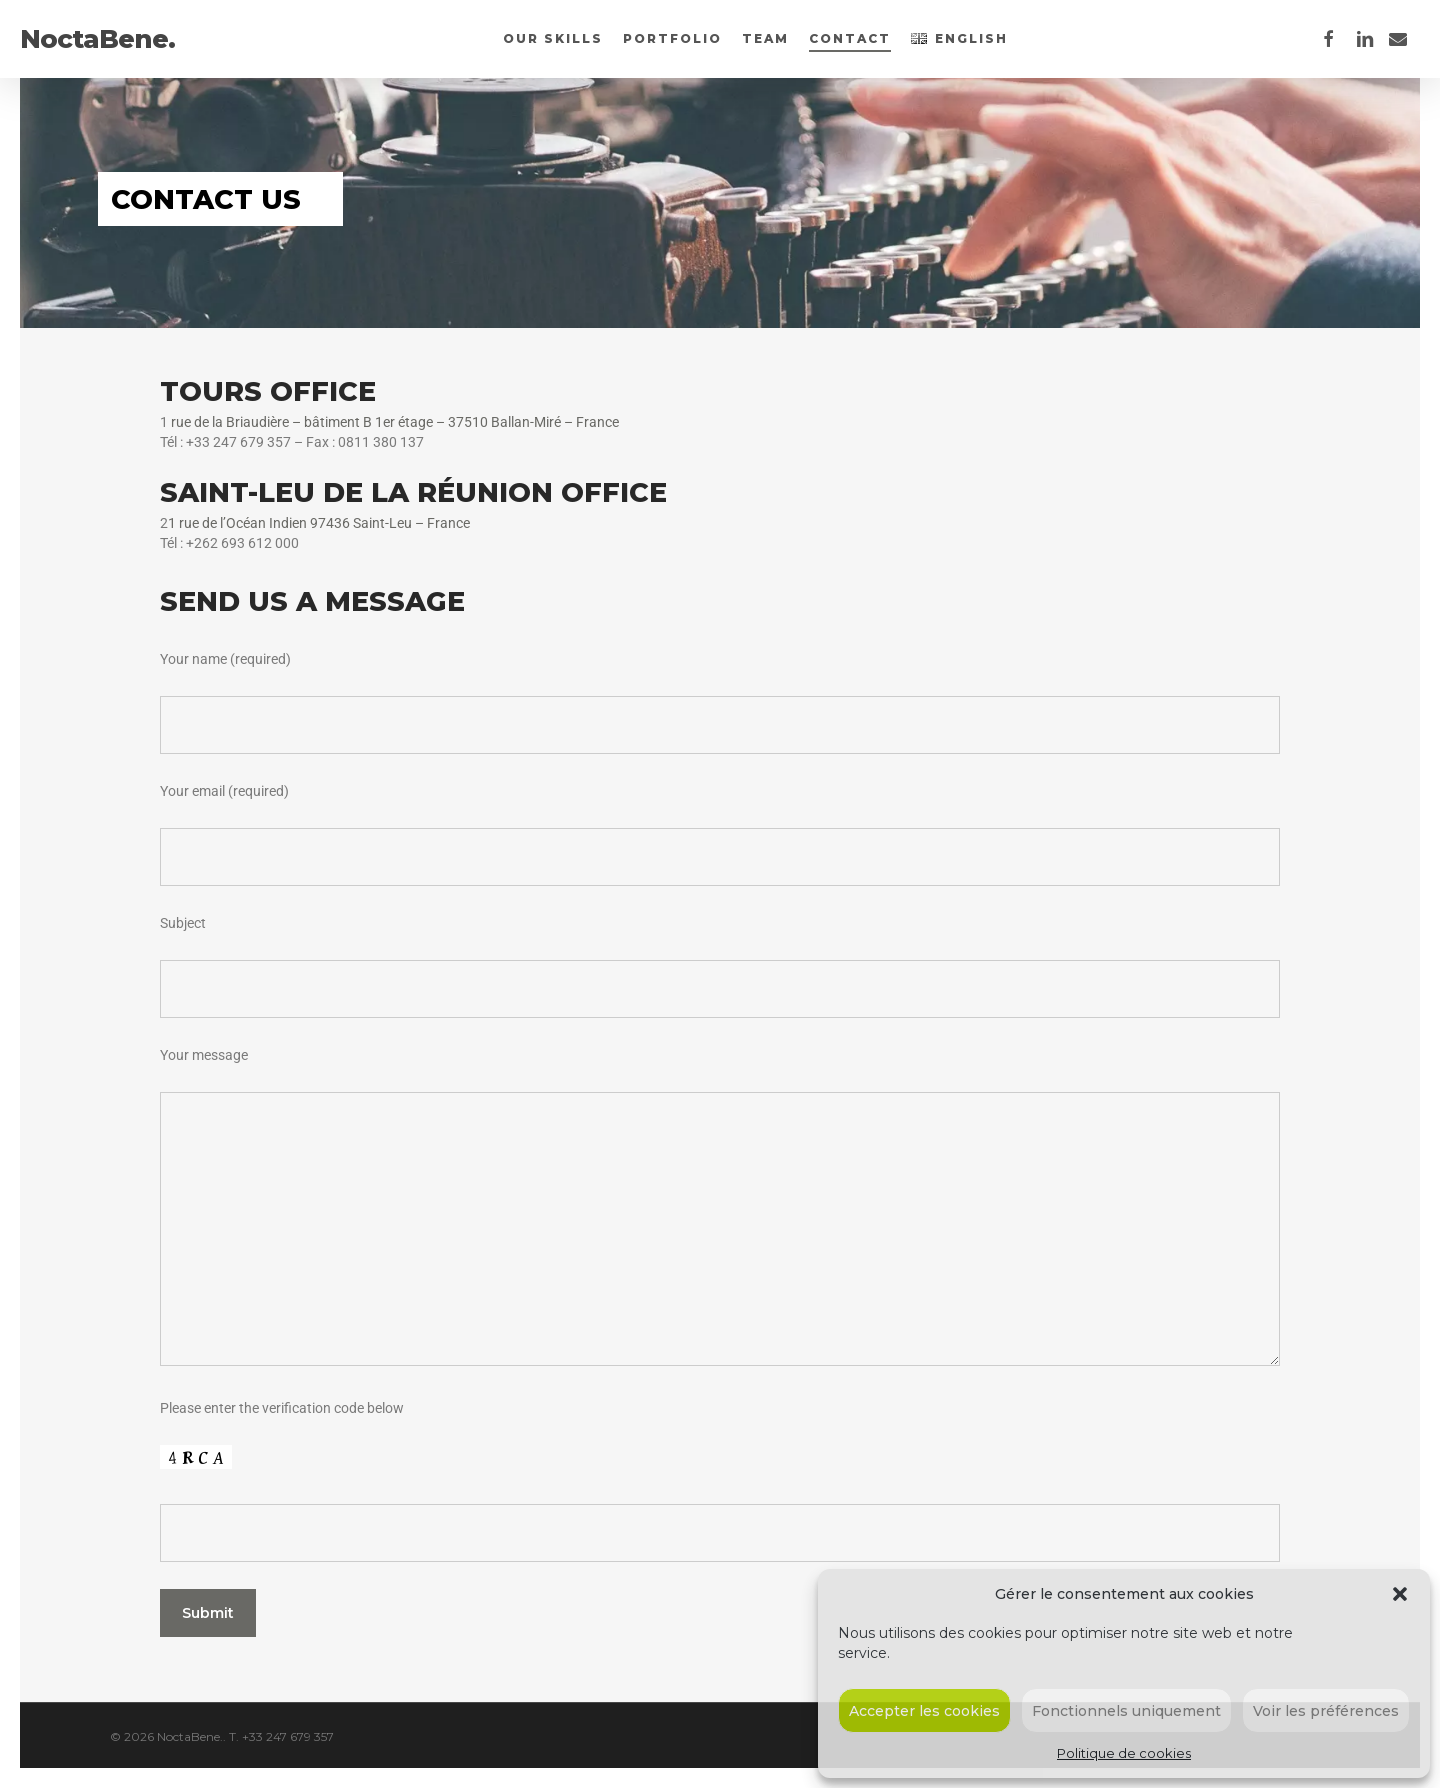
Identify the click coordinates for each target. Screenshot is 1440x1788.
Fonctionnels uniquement (1126, 1711)
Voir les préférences (1326, 1711)
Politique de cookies (1124, 1753)
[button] (1400, 1594)
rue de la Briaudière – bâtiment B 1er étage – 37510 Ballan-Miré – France (393, 422)
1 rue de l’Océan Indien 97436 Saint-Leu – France (319, 523)
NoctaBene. (97, 39)
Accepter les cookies (924, 1711)
